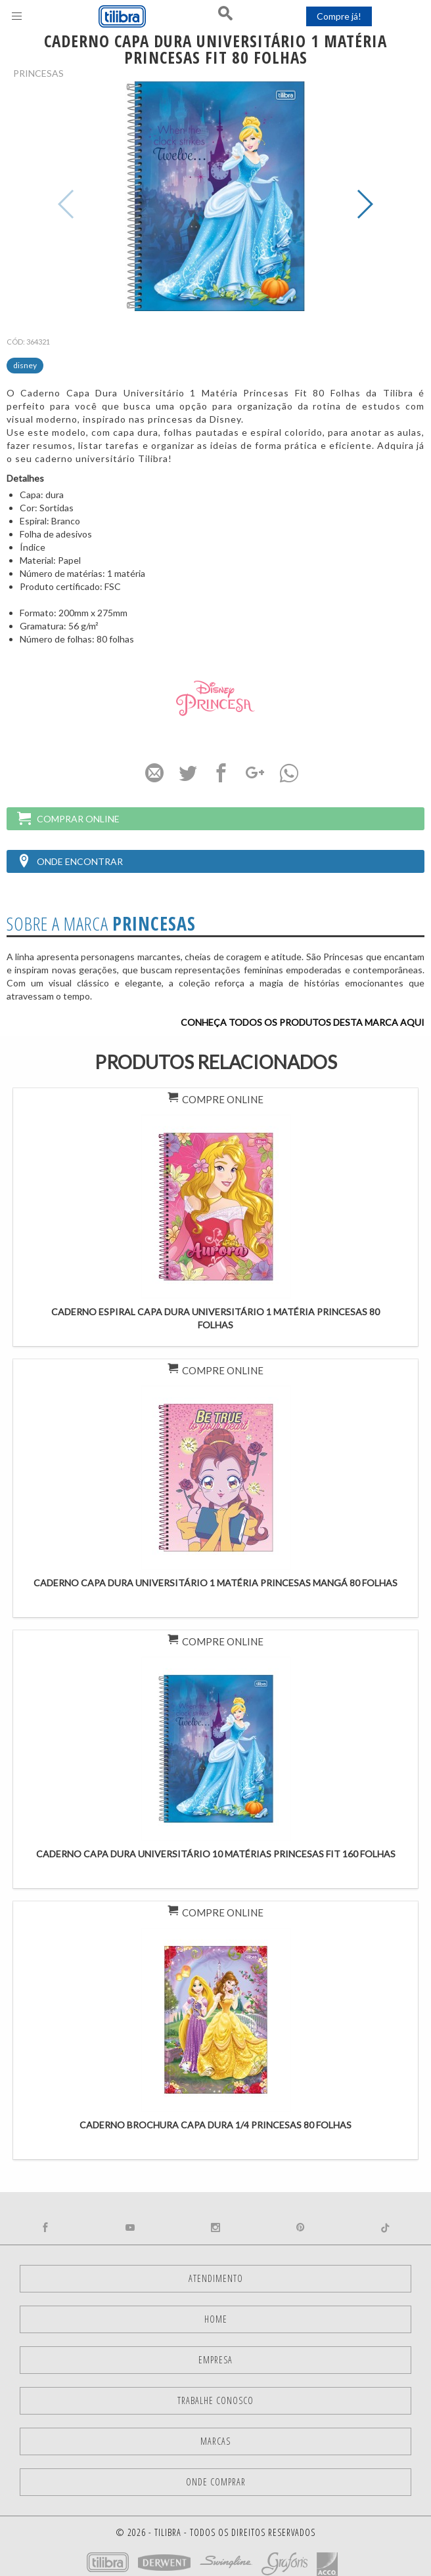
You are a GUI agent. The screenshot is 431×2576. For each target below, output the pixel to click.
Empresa (215, 2360)
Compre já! (339, 16)
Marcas (215, 2441)
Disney (25, 365)
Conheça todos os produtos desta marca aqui (302, 1022)
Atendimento (216, 2278)
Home (215, 2319)
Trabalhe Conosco (215, 2400)
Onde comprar (216, 2482)
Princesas (38, 73)
